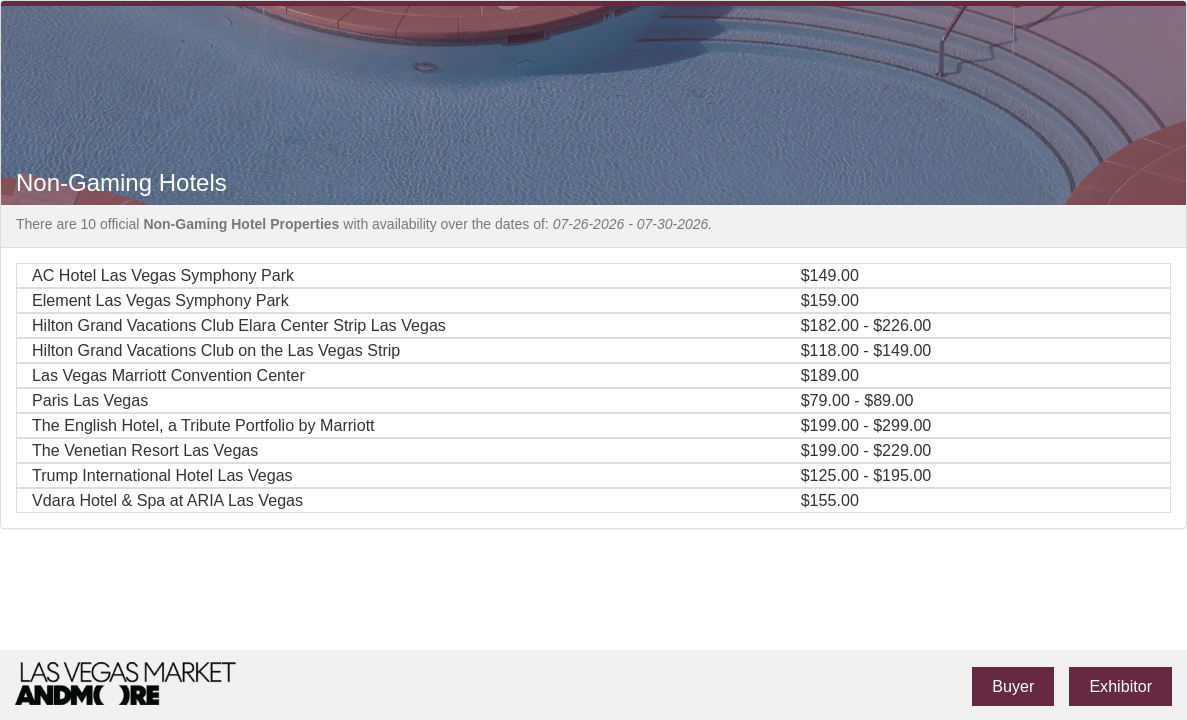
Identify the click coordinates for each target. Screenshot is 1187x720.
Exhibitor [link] (1120, 686)
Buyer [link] (1013, 686)
